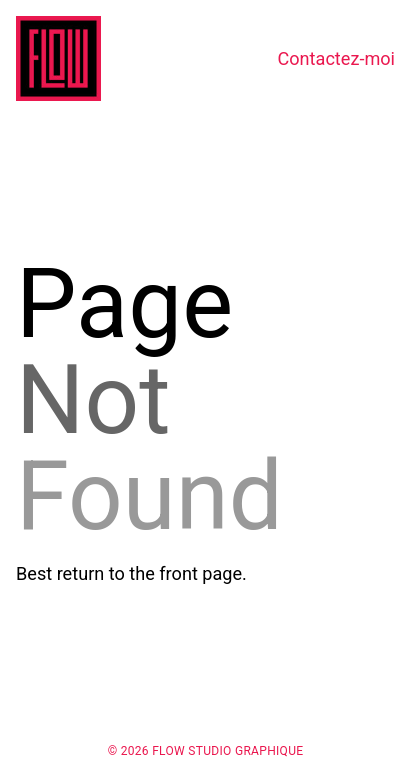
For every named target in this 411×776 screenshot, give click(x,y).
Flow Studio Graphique (227, 751)
